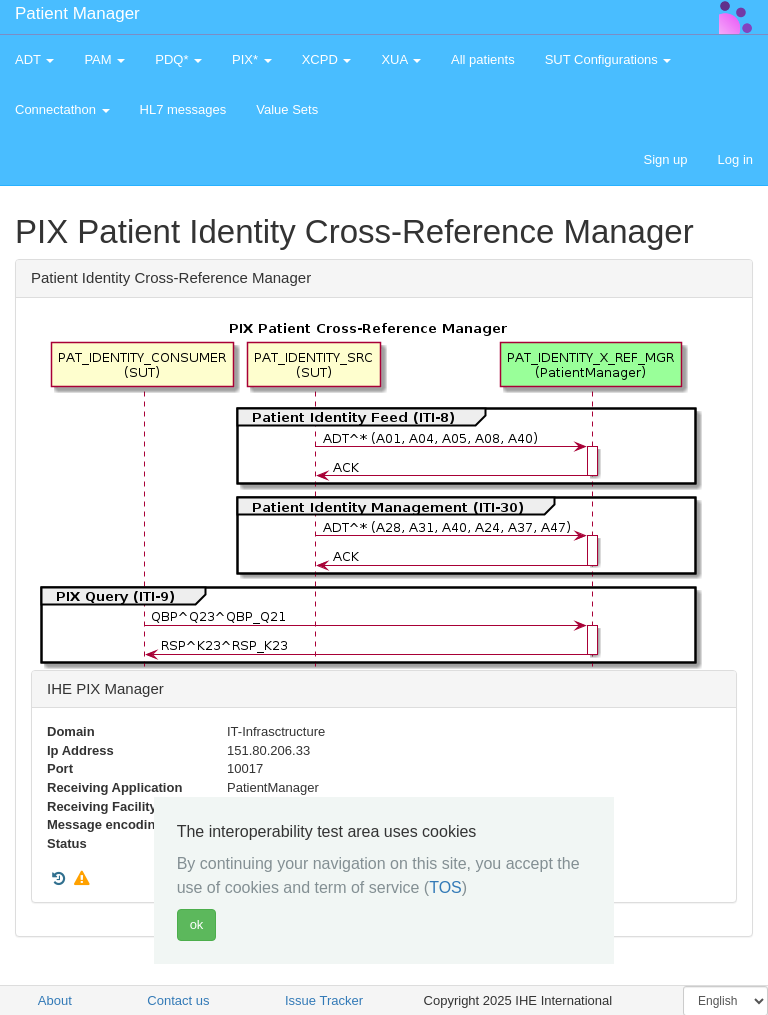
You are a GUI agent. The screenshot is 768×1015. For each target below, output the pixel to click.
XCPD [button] (327, 59)
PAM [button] (104, 59)
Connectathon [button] (62, 109)
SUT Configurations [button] (608, 59)
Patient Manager (77, 13)
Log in (735, 159)
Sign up (665, 159)
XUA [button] (401, 59)
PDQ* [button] (178, 59)
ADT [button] (34, 59)
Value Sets (287, 109)
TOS (445, 887)
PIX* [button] (252, 59)
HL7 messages (183, 109)
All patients (483, 59)
